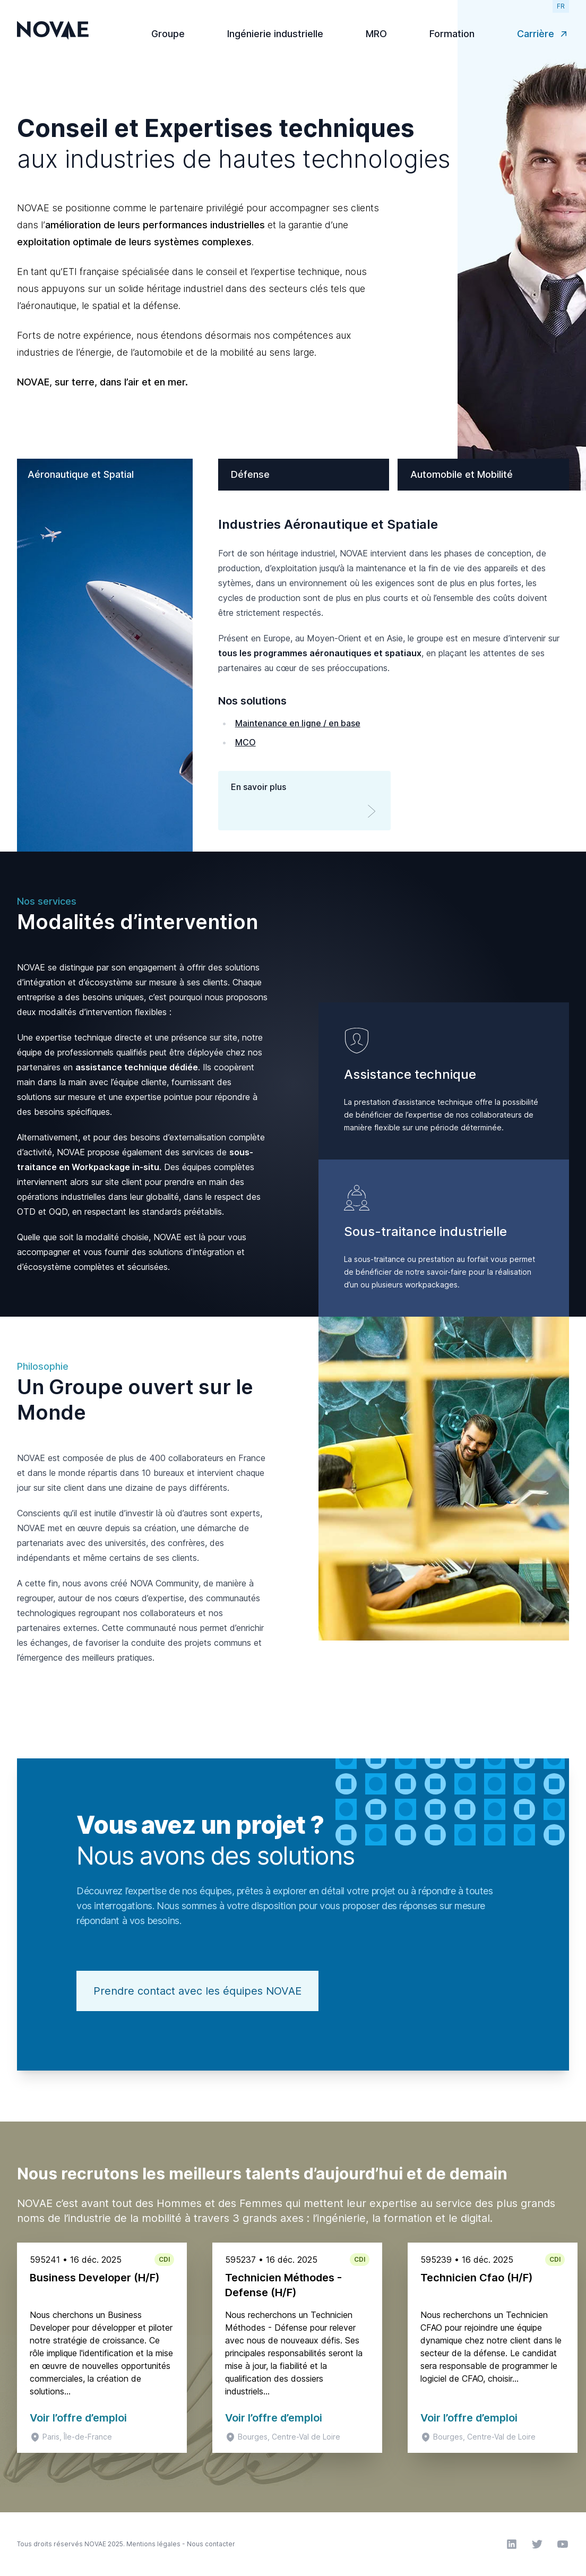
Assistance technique (410, 1074)
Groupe (168, 33)
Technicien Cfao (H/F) (476, 2277)
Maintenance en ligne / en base (297, 723)
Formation (452, 33)
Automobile (461, 474)
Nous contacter (211, 2544)
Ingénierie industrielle (275, 33)
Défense (250, 474)
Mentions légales (153, 2544)
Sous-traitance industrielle (425, 1231)
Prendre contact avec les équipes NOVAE (197, 1991)
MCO (245, 742)
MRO (376, 33)
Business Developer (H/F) (95, 2277)
